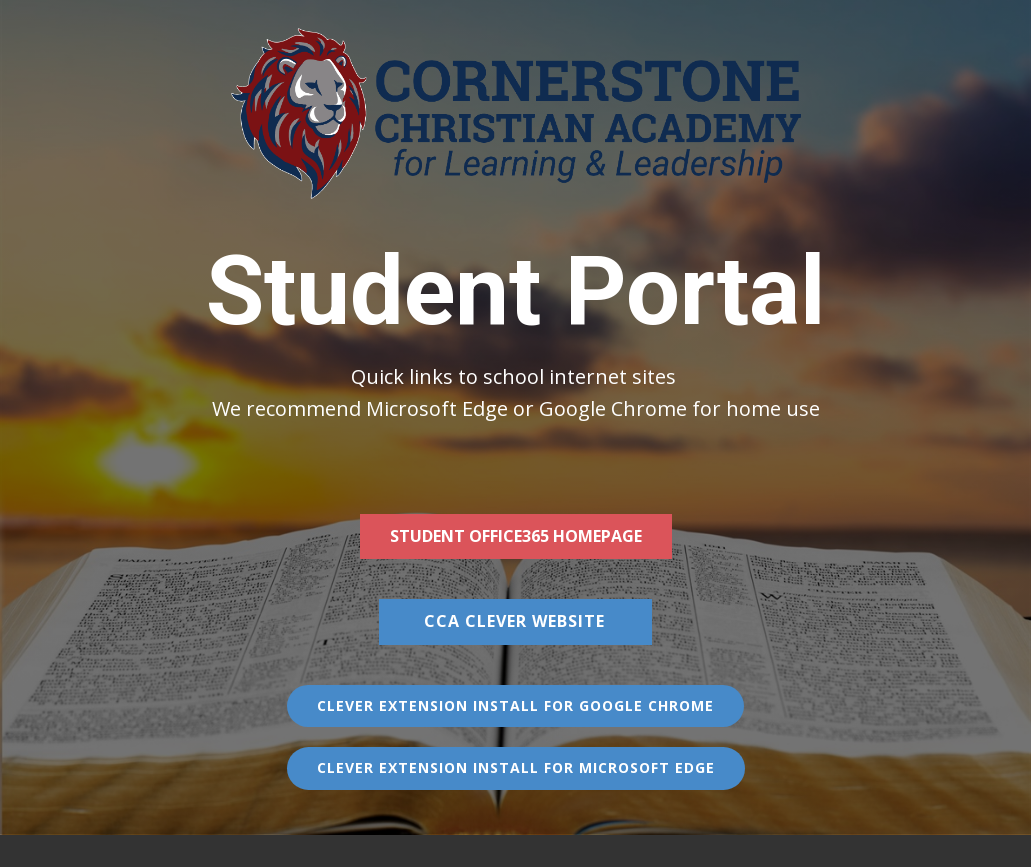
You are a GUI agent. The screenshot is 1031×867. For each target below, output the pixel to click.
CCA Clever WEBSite (514, 621)
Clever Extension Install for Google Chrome (515, 705)
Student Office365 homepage (516, 536)
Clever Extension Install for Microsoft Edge (516, 767)
